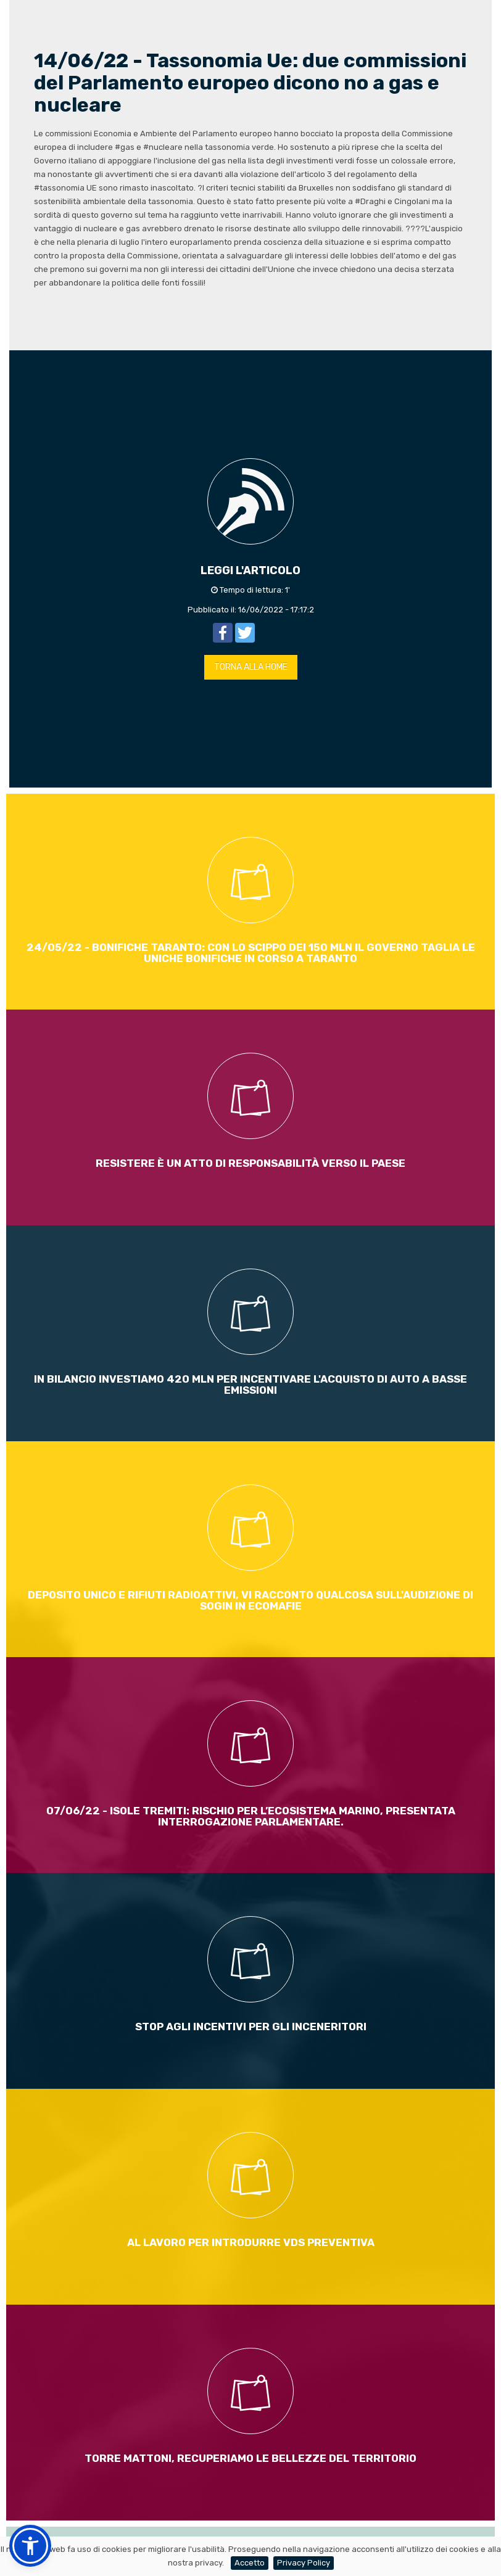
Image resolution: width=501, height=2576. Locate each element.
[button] (30, 2546)
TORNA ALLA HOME (251, 667)
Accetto (249, 2562)
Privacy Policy (303, 2562)
